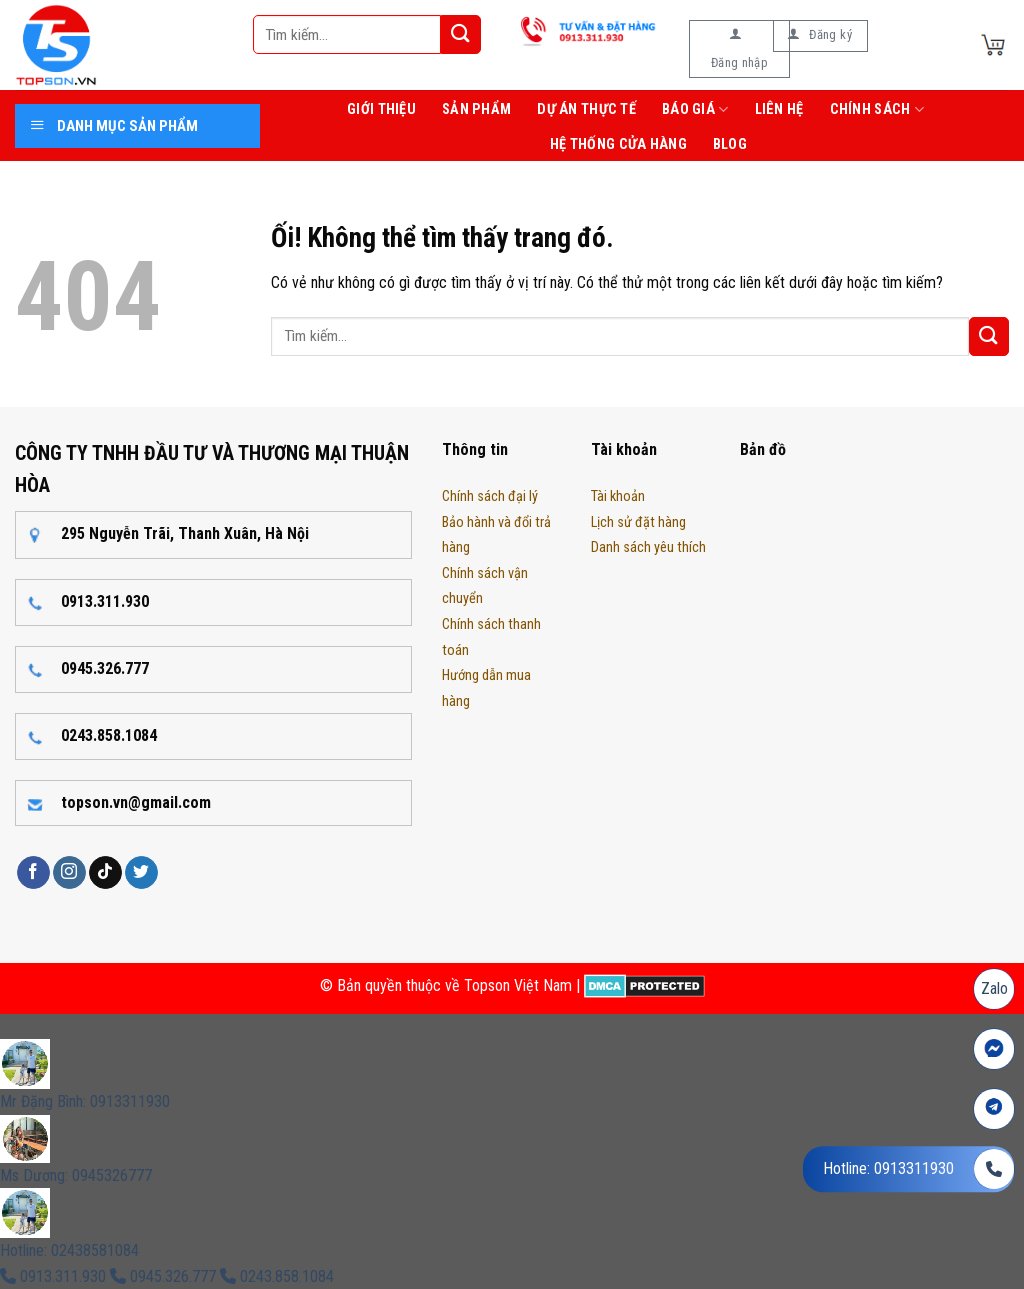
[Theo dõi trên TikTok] (105, 873)
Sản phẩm (476, 109)
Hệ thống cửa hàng (618, 144)
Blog (730, 144)
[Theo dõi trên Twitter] (141, 873)
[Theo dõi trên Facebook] (33, 873)
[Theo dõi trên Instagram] (69, 873)
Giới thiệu (381, 109)
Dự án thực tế (586, 109)
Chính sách (877, 109)
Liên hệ (779, 109)
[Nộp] (461, 34)
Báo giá (695, 109)
